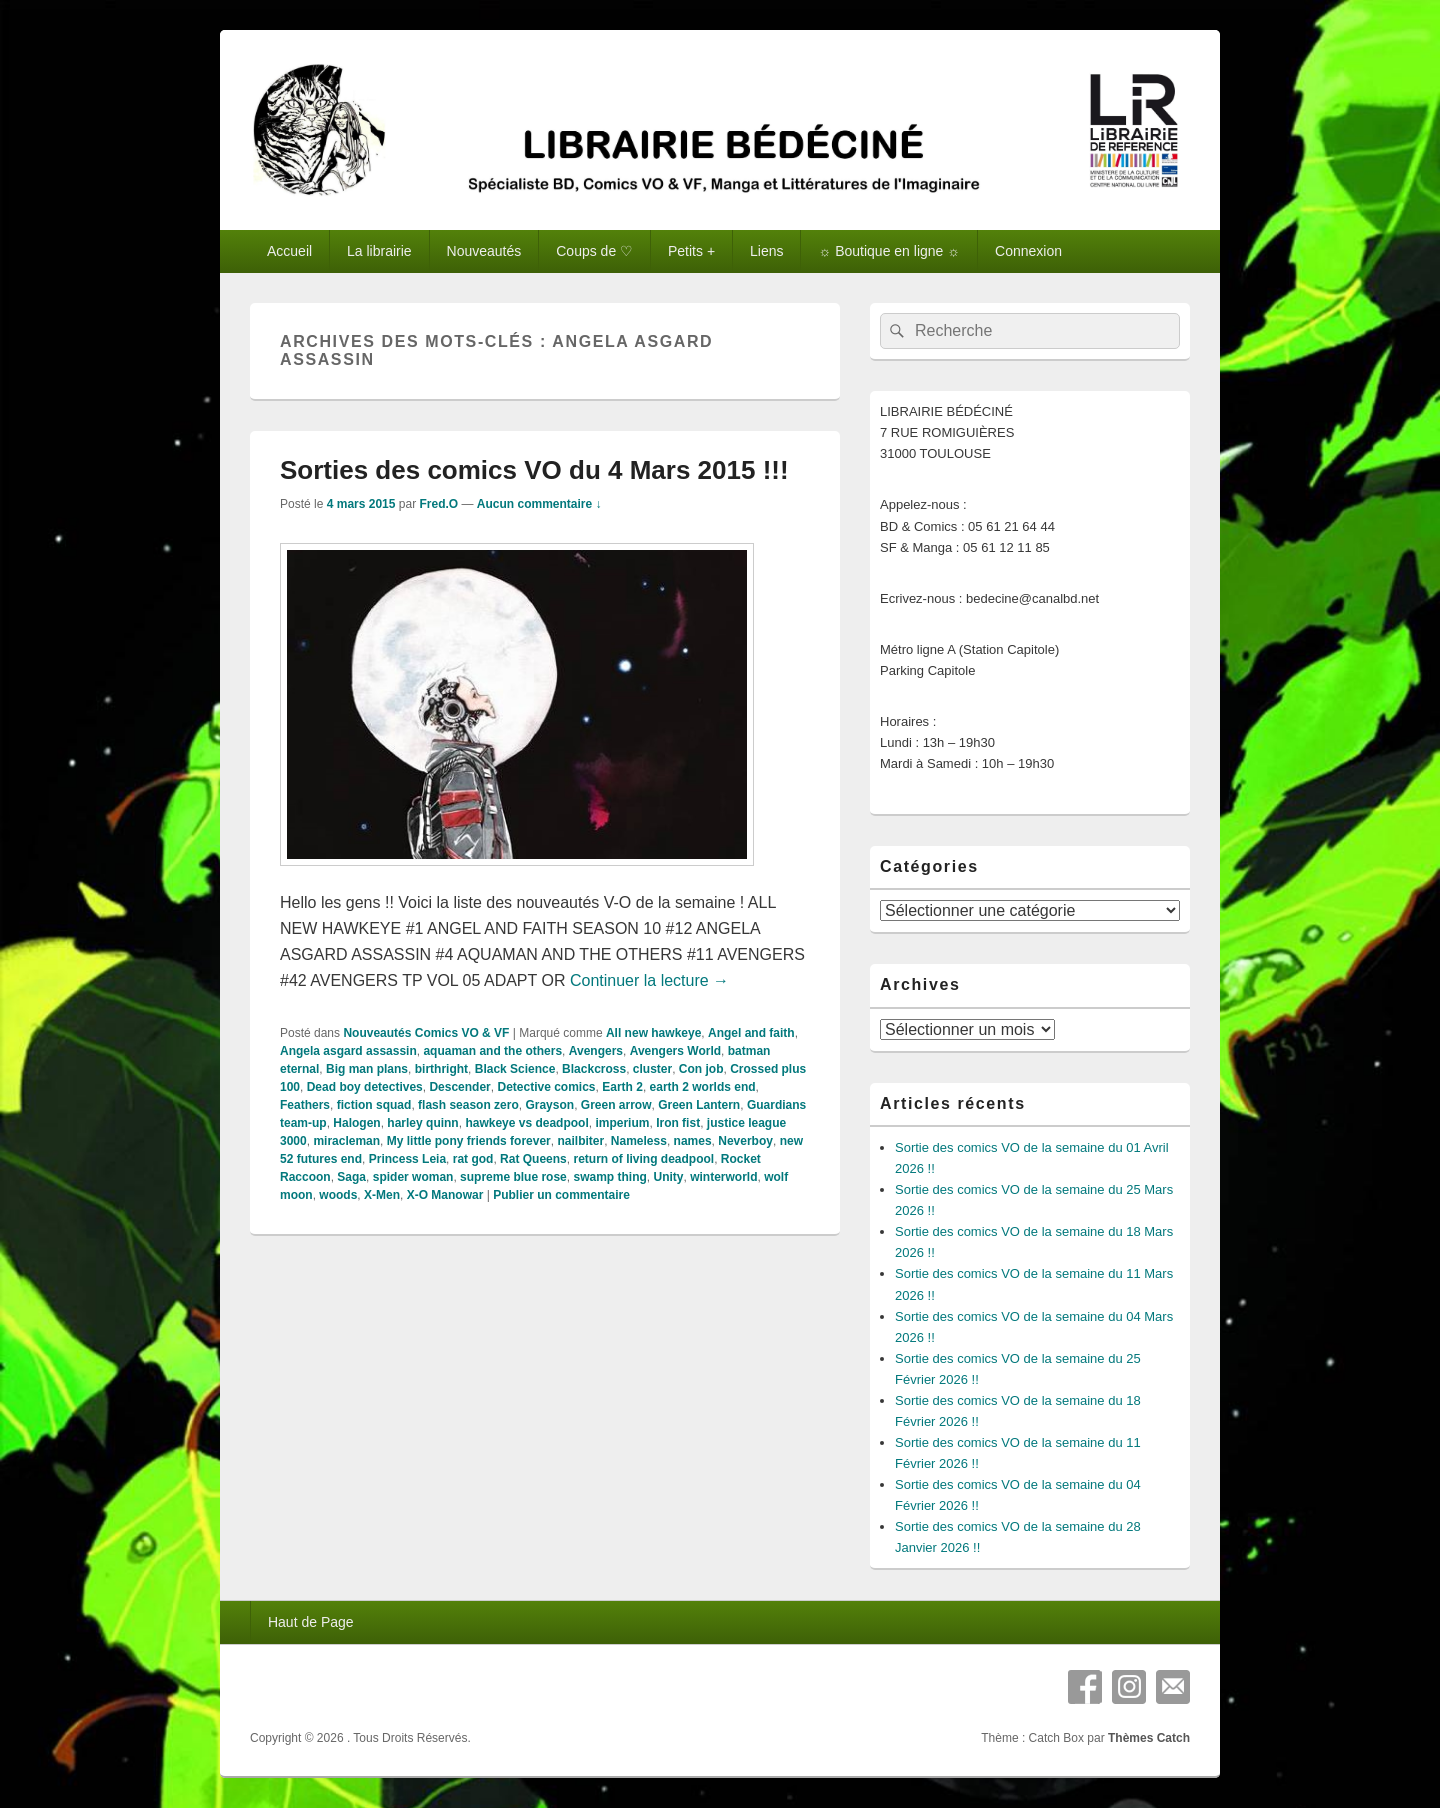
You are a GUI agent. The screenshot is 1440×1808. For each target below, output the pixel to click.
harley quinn (422, 1123)
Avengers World (675, 1051)
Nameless (639, 1141)
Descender (459, 1087)
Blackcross (594, 1069)
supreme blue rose (513, 1177)
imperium (622, 1123)
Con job (701, 1069)
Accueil (289, 251)
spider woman (413, 1177)
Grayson (549, 1105)
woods (338, 1195)
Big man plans (367, 1069)
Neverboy (745, 1141)
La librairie (379, 251)
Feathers (305, 1105)
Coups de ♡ (594, 251)
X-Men (382, 1195)
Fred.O (438, 504)
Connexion (1028, 251)
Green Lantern (699, 1105)
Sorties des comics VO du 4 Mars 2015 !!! (534, 470)
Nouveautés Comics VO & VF (426, 1033)
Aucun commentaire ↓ (539, 504)
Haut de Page (311, 1622)
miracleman (346, 1141)
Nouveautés (484, 251)
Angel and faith (751, 1033)
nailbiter (580, 1141)
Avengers (596, 1051)
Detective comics (546, 1087)
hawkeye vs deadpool (526, 1123)
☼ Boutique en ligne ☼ (889, 251)
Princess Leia (407, 1159)
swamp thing (609, 1177)
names (693, 1141)
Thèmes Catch (1149, 1738)
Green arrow (616, 1105)
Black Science (515, 1069)
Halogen (356, 1123)
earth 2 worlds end (703, 1087)
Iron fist (678, 1123)
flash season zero (468, 1105)
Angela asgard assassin (348, 1051)
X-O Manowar (445, 1195)
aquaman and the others (492, 1051)
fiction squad (374, 1105)
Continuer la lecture (649, 980)
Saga (351, 1177)
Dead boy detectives (365, 1087)
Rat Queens (533, 1159)
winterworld (723, 1177)
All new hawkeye (653, 1033)
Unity (668, 1177)
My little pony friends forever (469, 1141)
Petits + (691, 251)
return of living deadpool (643, 1159)
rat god (473, 1159)
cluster (652, 1069)
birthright (441, 1069)
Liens (766, 251)
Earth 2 (622, 1087)
